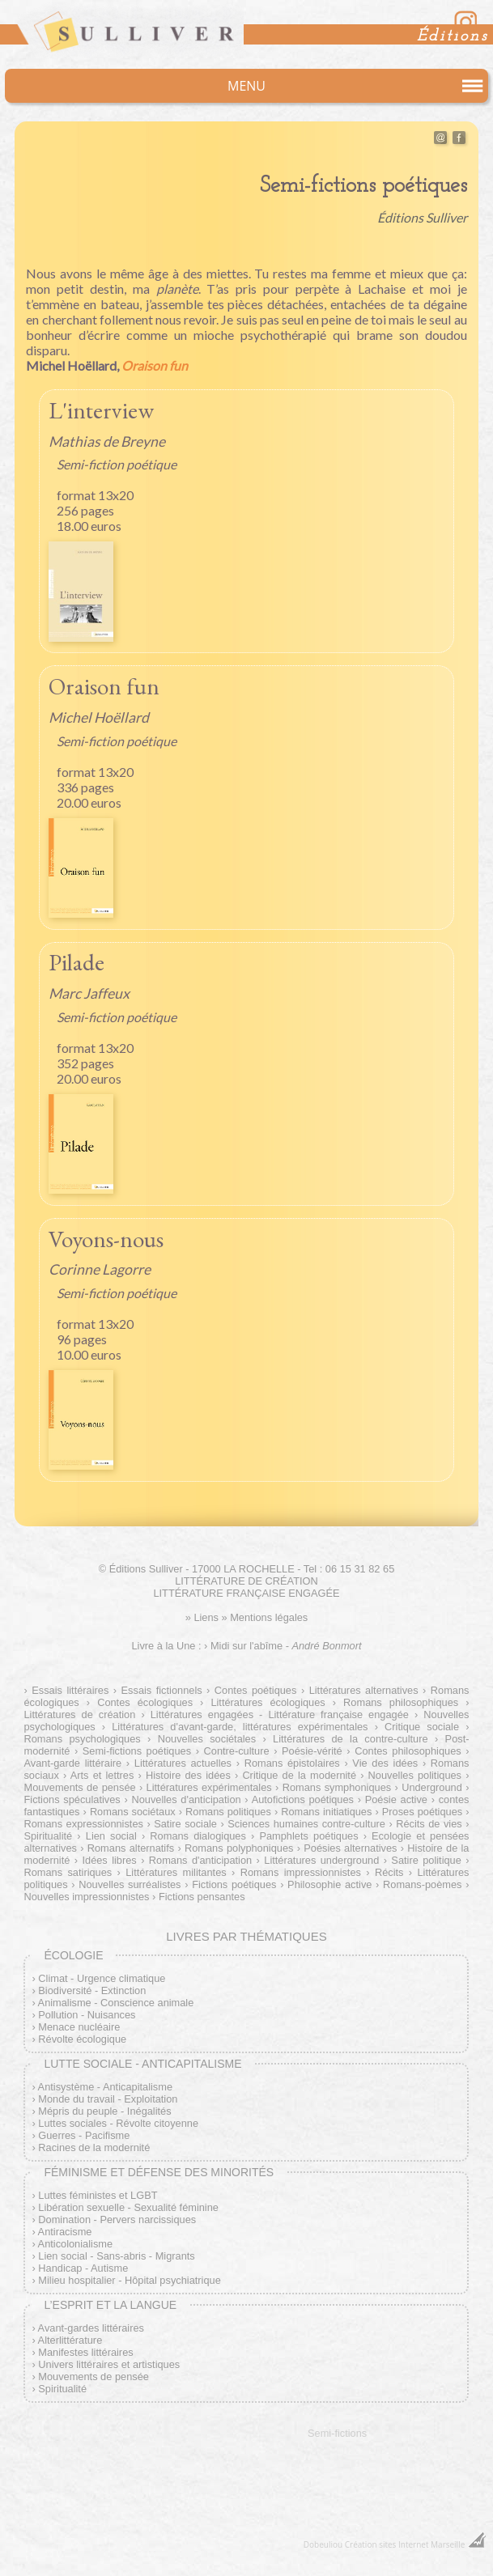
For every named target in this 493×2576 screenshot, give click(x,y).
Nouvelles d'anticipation (185, 1799)
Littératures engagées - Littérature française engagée (280, 1714)
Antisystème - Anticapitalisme (105, 2087)
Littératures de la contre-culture (350, 1739)
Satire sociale (185, 1824)
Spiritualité (62, 2389)
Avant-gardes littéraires (91, 2328)
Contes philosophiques (408, 1751)
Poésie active (396, 1799)
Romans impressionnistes (300, 1872)
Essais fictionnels (161, 1690)
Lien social (111, 1836)
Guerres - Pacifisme (84, 2135)
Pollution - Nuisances (86, 2015)
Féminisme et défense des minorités (159, 2172)
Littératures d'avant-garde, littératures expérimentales (240, 1727)
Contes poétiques (256, 1690)
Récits (389, 1872)
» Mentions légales (265, 1617)
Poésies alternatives (350, 1848)
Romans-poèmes (422, 1884)
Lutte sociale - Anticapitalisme (142, 2063)
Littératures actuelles (183, 1763)
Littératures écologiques (267, 1702)
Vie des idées (385, 1763)
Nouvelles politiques (414, 1775)
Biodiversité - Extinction (92, 1990)
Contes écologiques (145, 1702)
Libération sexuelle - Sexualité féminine (128, 2207)
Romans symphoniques (337, 1787)
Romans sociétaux (133, 1812)
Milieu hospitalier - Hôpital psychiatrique (129, 2280)
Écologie (73, 1955)
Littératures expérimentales (209, 1787)
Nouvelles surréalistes (130, 1884)
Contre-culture (237, 1751)
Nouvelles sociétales (207, 1739)
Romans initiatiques (326, 1812)
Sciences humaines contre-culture (306, 1824)
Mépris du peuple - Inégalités (104, 2111)
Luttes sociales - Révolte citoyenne (118, 2123)
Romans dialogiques (198, 1836)
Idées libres (109, 1860)
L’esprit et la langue (110, 2304)
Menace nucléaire (79, 2027)
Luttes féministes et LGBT (97, 2195)
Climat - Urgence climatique (101, 1978)
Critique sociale (422, 1727)
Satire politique (426, 1860)
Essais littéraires (70, 1690)
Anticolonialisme (75, 2244)
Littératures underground (321, 1860)
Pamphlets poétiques (308, 1836)
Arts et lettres (102, 1775)
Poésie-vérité (312, 1751)
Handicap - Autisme (83, 2268)
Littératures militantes (175, 1872)
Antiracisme (65, 2232)
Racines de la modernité (94, 2147)
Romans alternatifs (130, 1848)
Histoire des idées (188, 1775)
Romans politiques (228, 1812)
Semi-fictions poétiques (137, 1751)
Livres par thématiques (246, 1936)
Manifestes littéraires (85, 2352)
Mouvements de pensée (93, 2376)
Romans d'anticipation (200, 1860)
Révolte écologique (82, 2039)
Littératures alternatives (364, 1690)
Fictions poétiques (234, 1884)
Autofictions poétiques (303, 1799)
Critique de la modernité (299, 1775)
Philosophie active (329, 1884)
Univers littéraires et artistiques (109, 2364)
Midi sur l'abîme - (286, 1646)
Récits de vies (429, 1824)
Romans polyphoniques (239, 1848)
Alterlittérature (70, 2340)
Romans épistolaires (292, 1763)
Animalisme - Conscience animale (116, 2003)
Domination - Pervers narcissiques (117, 2219)
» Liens (202, 1617)
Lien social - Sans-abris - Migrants (116, 2256)
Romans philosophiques (400, 1702)
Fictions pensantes (202, 1897)
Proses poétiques (422, 1812)
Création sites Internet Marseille (405, 2544)
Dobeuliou (323, 2544)
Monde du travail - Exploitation (107, 2099)
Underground (432, 1787)
